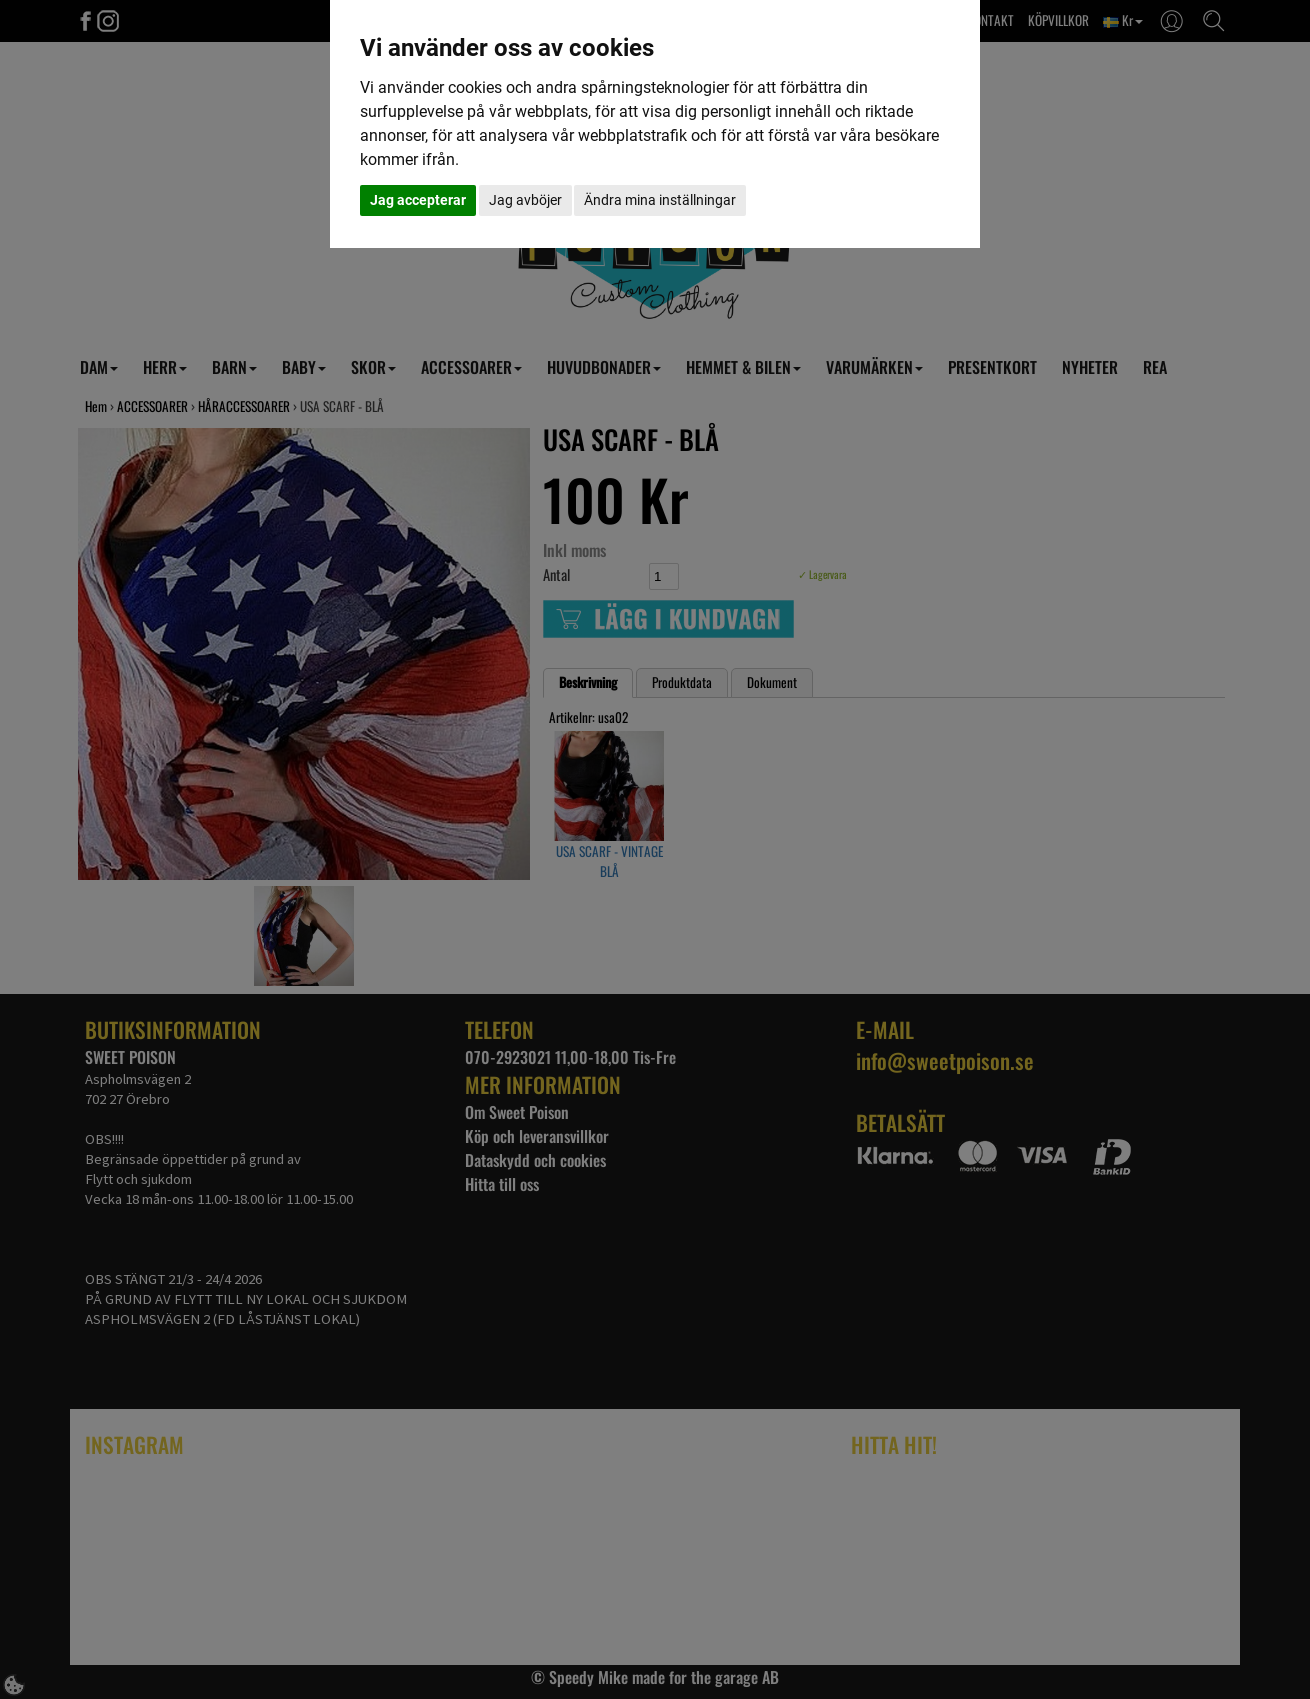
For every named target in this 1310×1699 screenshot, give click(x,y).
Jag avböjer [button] (525, 200)
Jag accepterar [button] (418, 200)
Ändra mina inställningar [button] (660, 200)
